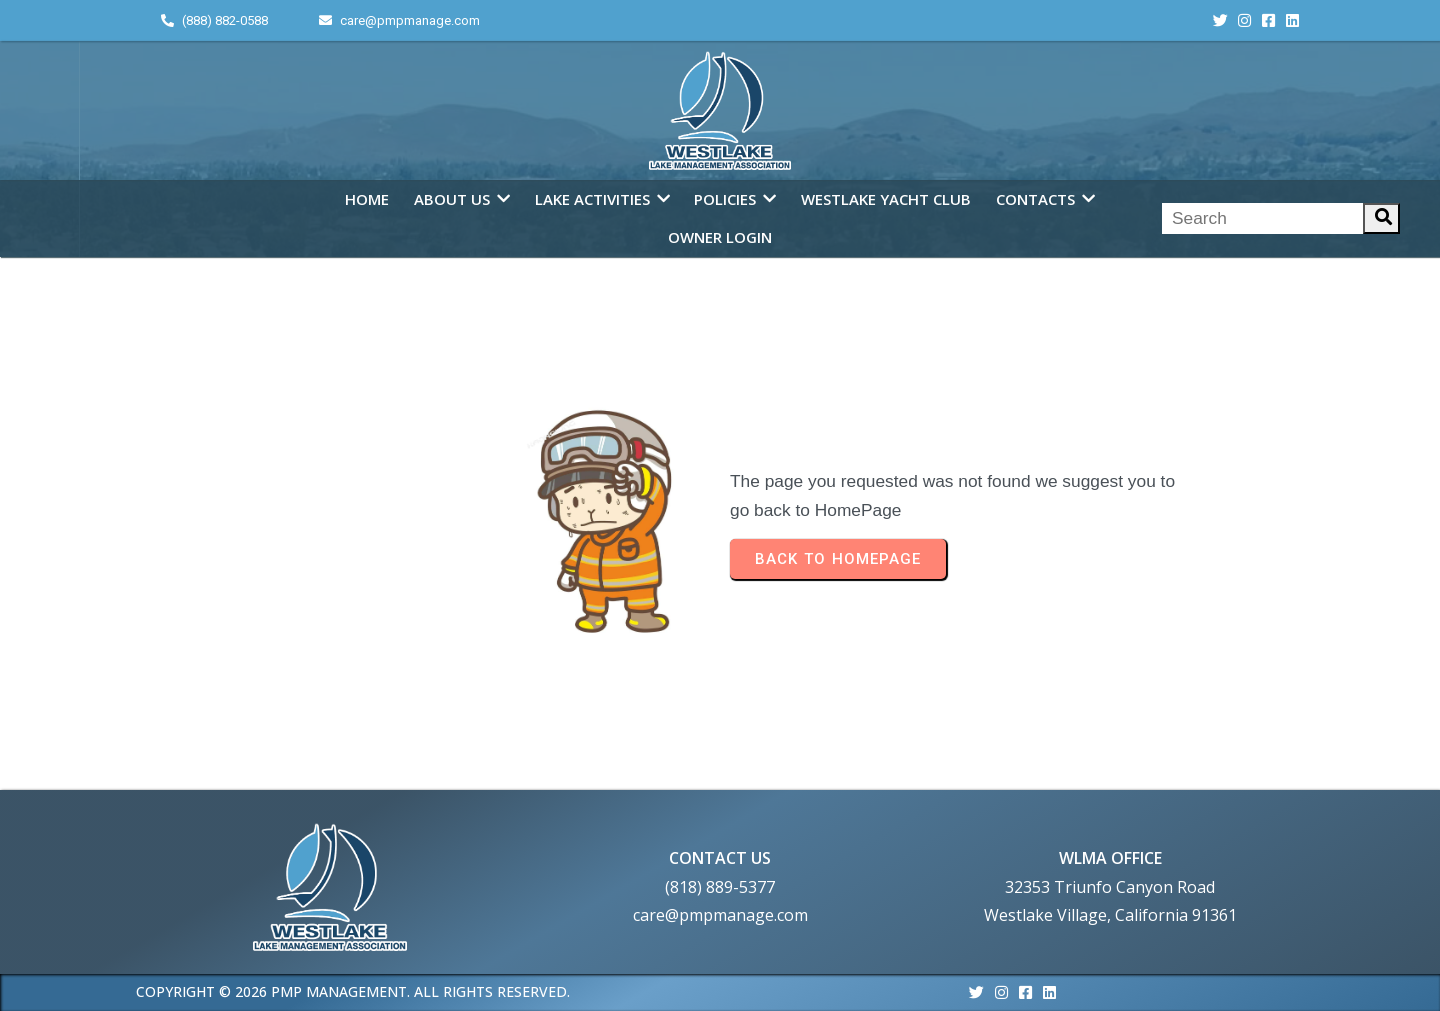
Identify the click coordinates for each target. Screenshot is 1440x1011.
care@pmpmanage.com (720, 915)
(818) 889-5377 (720, 887)
